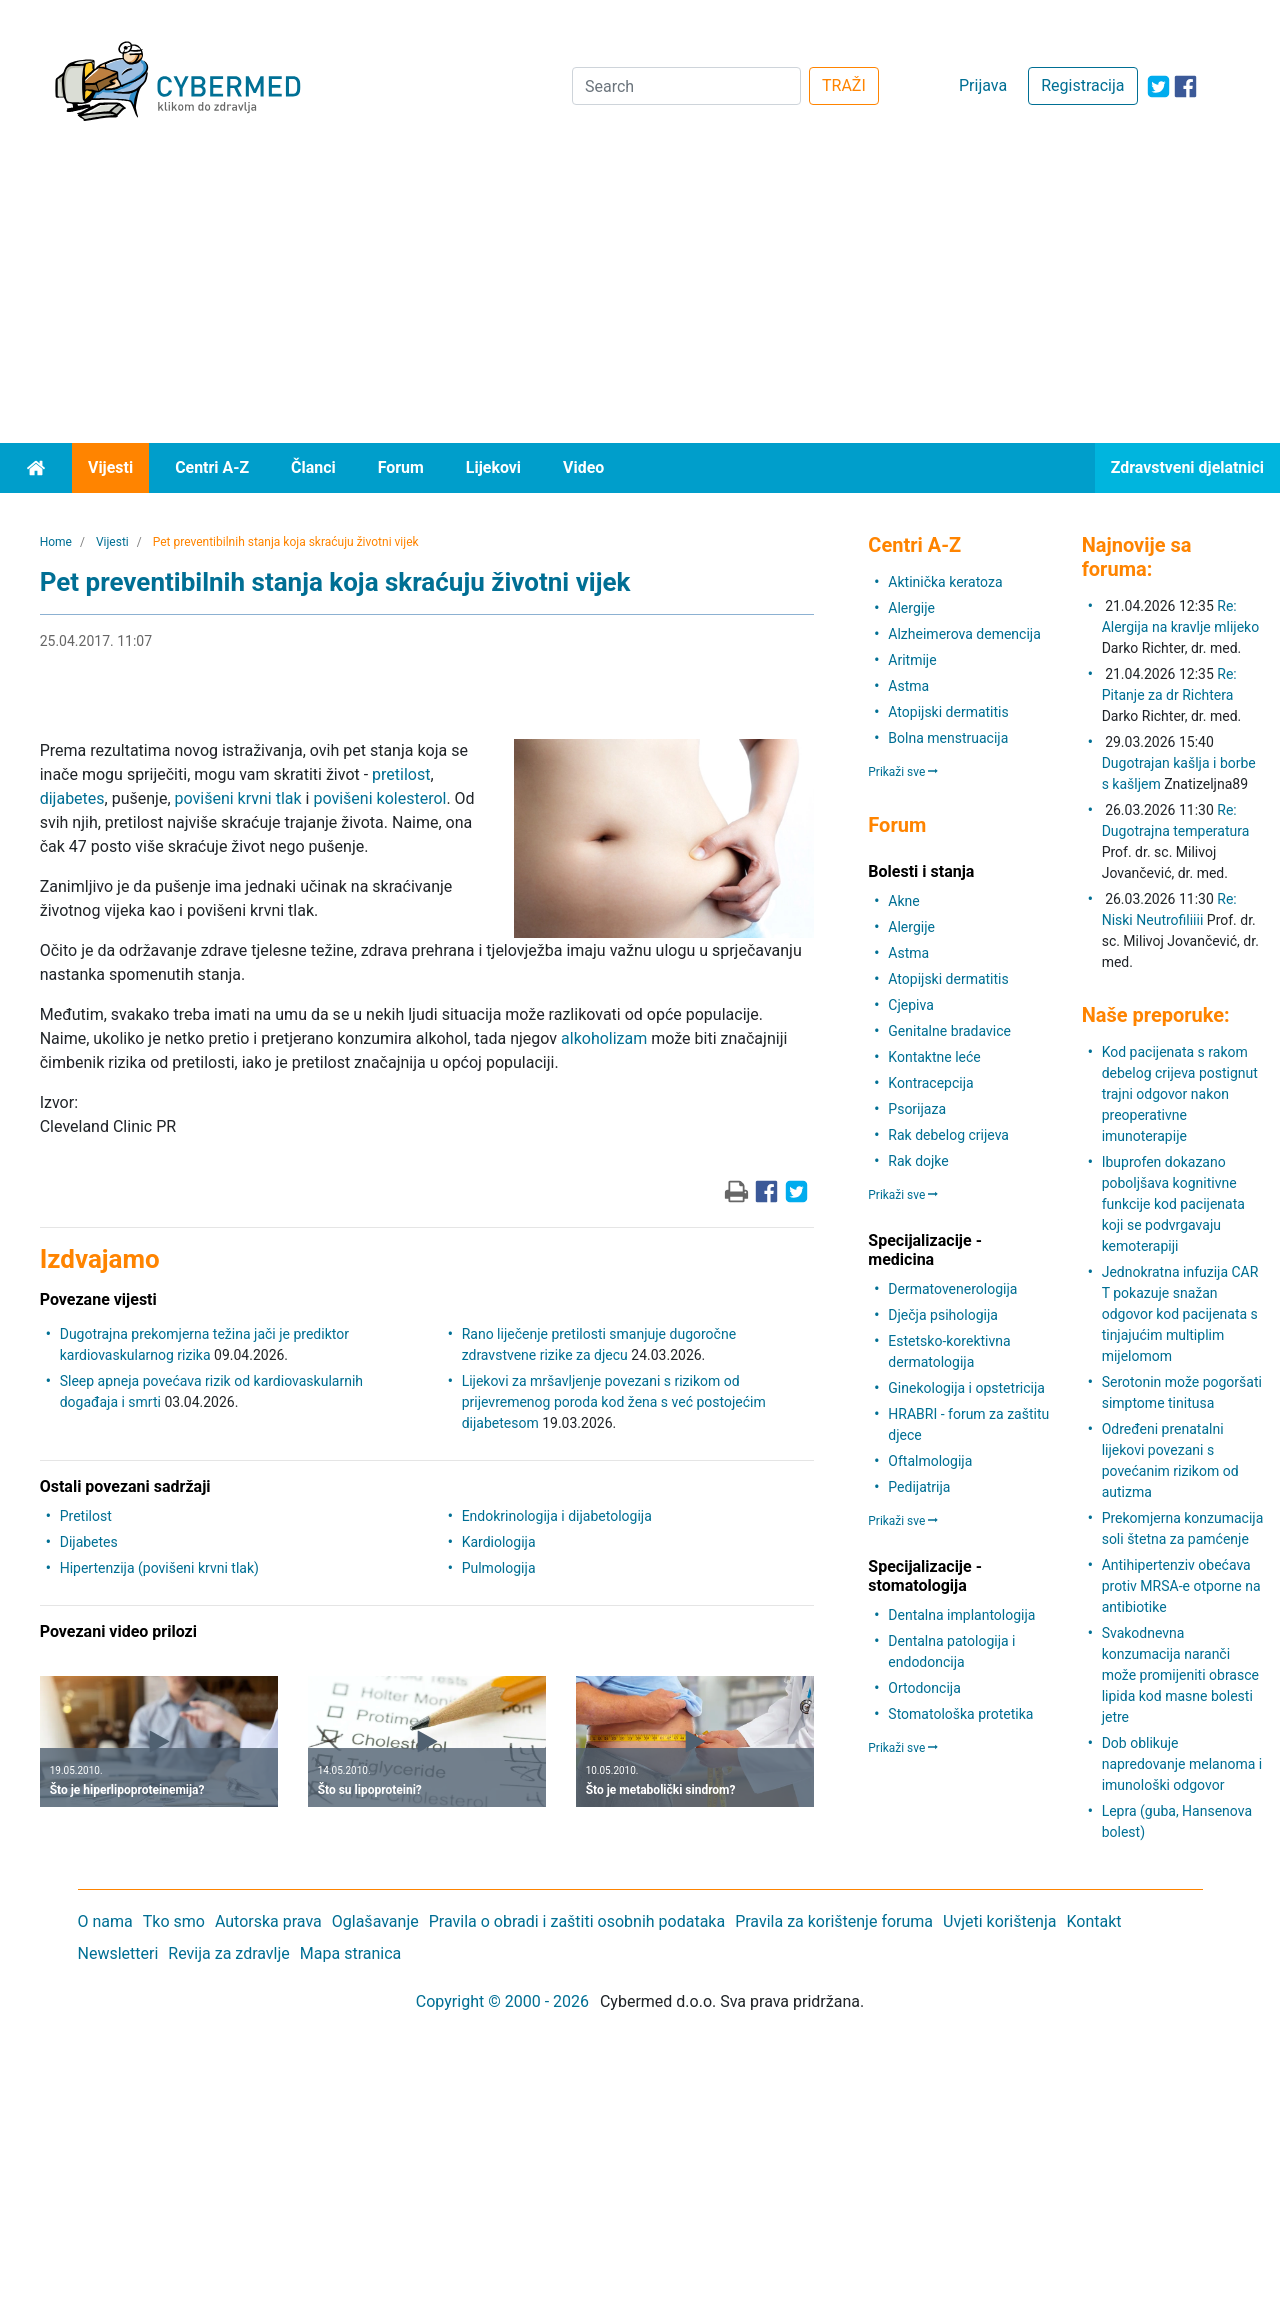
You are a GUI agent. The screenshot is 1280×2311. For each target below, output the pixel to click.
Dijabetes (89, 1542)
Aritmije (912, 660)
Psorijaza (917, 1109)
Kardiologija (499, 1542)
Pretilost (86, 1516)
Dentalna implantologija (961, 1615)
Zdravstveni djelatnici (1187, 467)
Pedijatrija (919, 1487)
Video (583, 467)
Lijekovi (493, 467)
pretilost (401, 774)
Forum (401, 467)
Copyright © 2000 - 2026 (502, 2001)
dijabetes (72, 798)
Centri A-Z (212, 467)
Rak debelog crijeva (948, 1135)
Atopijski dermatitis (948, 712)
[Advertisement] (640, 293)
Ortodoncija (924, 1688)
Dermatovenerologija (952, 1289)
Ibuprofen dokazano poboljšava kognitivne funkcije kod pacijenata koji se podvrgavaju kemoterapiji (1173, 1204)
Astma (908, 686)
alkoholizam (604, 1038)
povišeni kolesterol (379, 798)
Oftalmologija (930, 1461)
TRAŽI (844, 85)
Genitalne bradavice (949, 1031)
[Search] (686, 86)
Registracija (1082, 85)
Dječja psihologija (943, 1315)
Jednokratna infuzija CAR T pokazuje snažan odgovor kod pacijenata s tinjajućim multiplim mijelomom (1180, 1314)
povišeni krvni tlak (238, 798)
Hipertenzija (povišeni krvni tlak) (159, 1568)
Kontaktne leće (934, 1057)
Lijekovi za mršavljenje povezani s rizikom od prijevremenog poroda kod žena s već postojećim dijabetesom (614, 1402)
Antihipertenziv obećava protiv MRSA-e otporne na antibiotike (1181, 1586)
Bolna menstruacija (948, 738)
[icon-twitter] (1158, 86)
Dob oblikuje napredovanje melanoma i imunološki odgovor (1182, 1764)
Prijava (983, 85)
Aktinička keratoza (945, 582)
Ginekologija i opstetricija (966, 1388)
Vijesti (110, 467)
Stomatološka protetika (960, 1714)
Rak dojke (918, 1161)
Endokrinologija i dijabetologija (557, 1516)
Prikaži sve (903, 772)
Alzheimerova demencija (964, 634)
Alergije (911, 608)
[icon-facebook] (1185, 86)
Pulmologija (499, 1568)
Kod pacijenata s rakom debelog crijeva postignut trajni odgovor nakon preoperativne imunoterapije (1180, 1094)
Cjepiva (910, 1005)
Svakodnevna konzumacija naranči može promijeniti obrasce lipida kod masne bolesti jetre (1180, 1675)
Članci (313, 467)
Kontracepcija (930, 1083)
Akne (903, 901)
